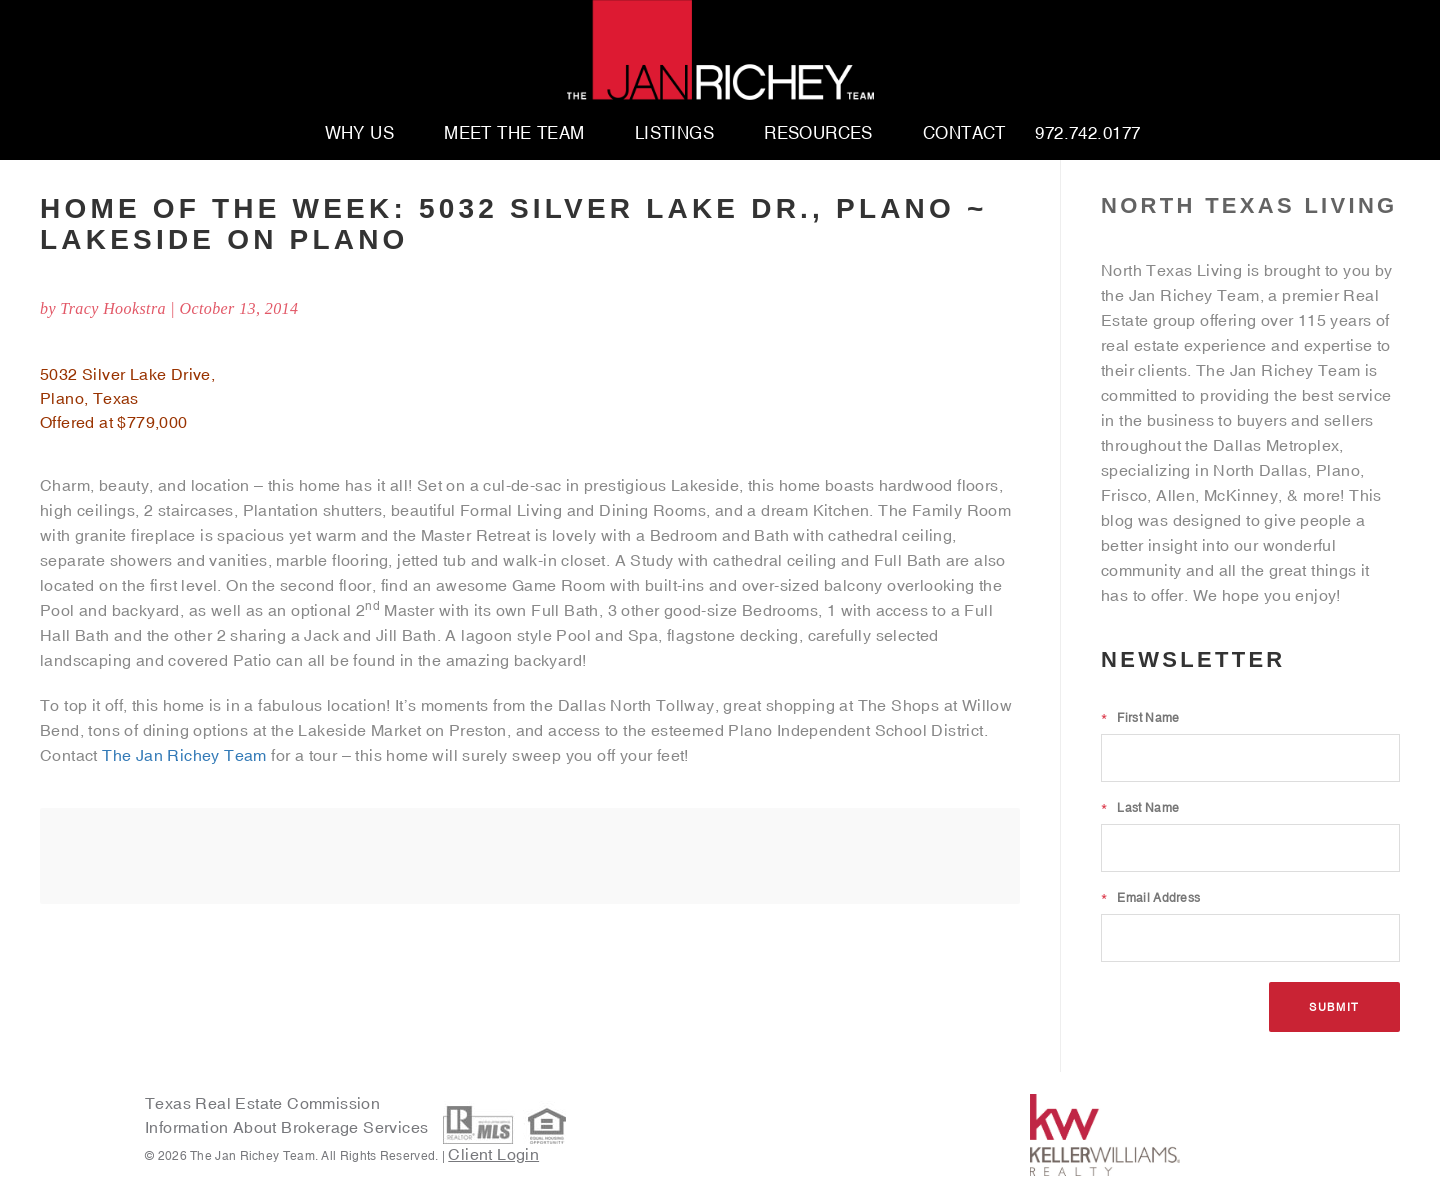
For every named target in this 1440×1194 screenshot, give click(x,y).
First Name (1140, 718)
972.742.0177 (1087, 134)
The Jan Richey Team (184, 755)
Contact (964, 134)
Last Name (1140, 808)
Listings (674, 134)
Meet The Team (514, 134)
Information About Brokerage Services (289, 1128)
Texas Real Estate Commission (262, 1103)
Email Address (1150, 898)
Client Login (493, 1154)
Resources (818, 134)
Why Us (360, 134)
